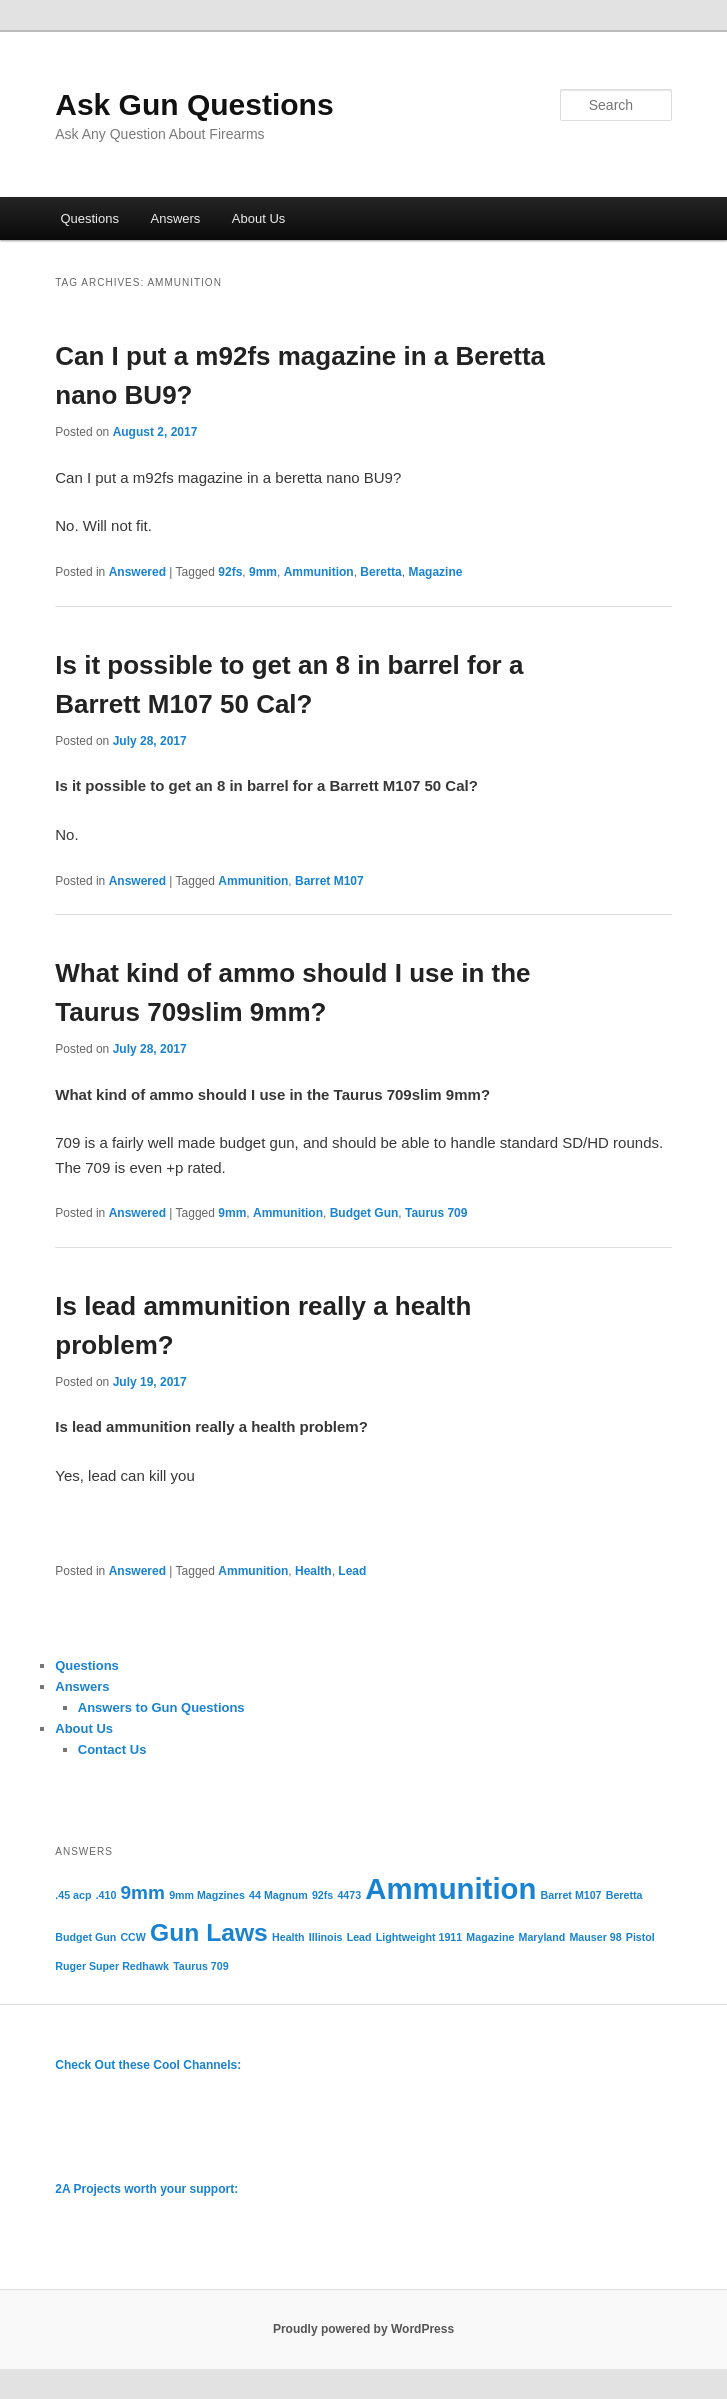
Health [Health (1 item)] (288, 1937)
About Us (258, 218)
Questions (89, 218)
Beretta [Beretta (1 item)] (624, 1895)
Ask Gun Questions (194, 104)
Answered (137, 572)
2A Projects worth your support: (146, 2189)
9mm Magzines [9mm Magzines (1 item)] (207, 1895)
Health (313, 1571)
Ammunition (319, 572)
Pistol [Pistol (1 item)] (640, 1937)
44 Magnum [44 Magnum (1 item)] (278, 1895)
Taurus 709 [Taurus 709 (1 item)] (200, 1966)
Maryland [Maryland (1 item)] (542, 1937)
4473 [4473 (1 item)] (349, 1895)
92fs (230, 572)
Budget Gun (364, 1213)
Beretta (380, 572)
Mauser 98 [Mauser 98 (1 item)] (595, 1937)
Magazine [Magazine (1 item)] (490, 1937)
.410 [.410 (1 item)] (106, 1895)
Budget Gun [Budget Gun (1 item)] (85, 1937)
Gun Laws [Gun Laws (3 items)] (209, 1932)
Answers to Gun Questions (161, 1707)
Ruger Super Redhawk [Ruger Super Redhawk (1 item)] (112, 1966)
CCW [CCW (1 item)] (132, 1937)
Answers (175, 218)
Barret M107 (329, 881)
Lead (352, 1571)
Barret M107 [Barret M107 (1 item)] (571, 1895)
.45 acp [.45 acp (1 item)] (73, 1895)
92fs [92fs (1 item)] (322, 1895)
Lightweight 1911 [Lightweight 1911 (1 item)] (419, 1937)
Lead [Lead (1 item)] (359, 1937)
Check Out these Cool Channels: (148, 2065)
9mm (263, 572)
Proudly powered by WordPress (363, 2329)
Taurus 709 (436, 1213)
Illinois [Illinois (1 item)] (326, 1937)
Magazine (435, 572)
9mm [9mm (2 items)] (142, 1892)
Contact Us (112, 1749)
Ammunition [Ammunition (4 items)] (450, 1888)
